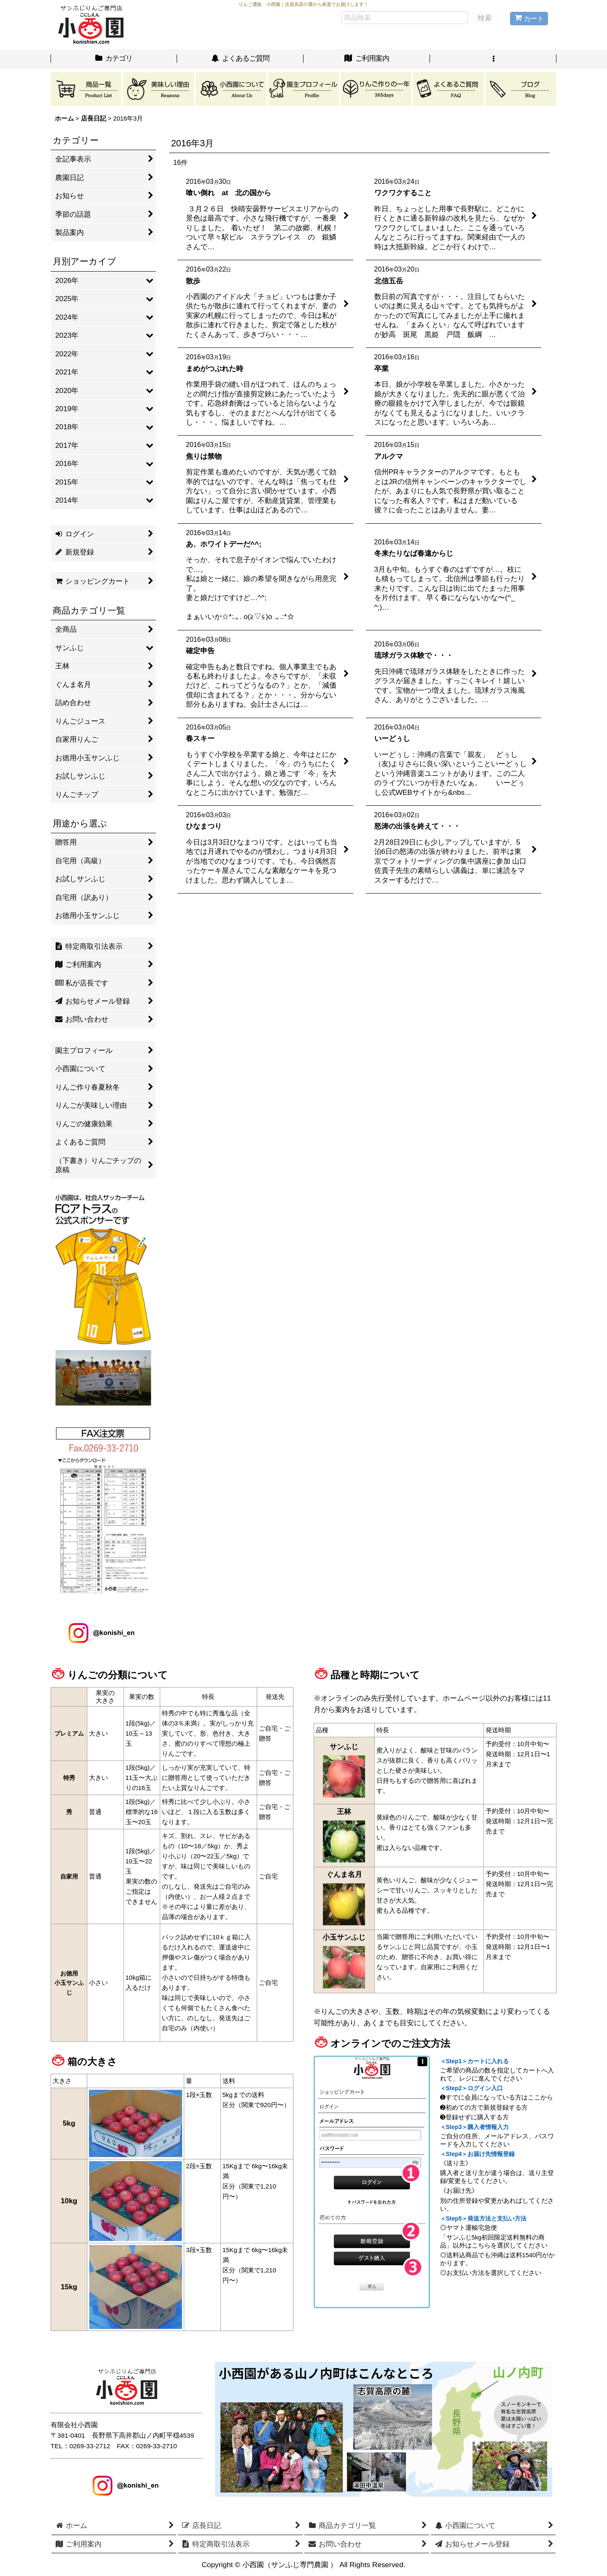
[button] (493, 59)
